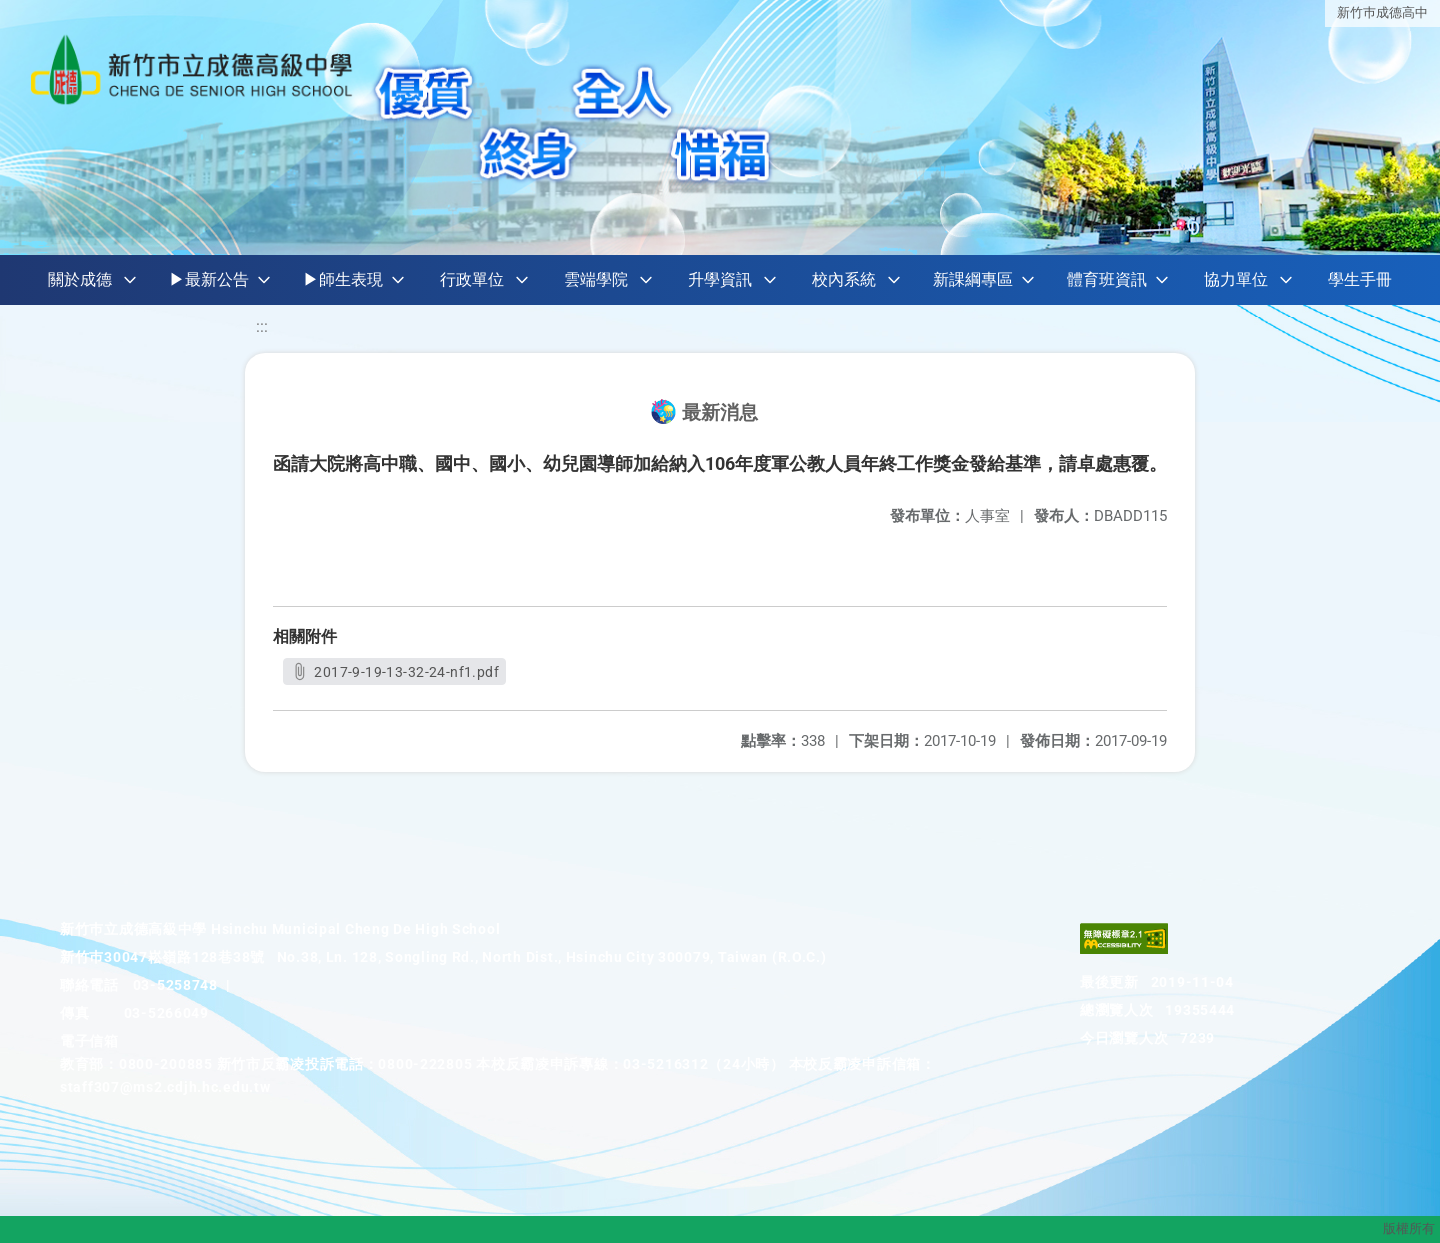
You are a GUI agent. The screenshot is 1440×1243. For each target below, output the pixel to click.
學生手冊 (1360, 279)
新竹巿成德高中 (1382, 12)
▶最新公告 (209, 279)
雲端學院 (596, 279)
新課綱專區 (973, 279)
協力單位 (1236, 279)
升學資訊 (720, 279)
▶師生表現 (343, 279)
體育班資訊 (1107, 279)
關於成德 (80, 279)
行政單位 (472, 279)
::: (262, 326)
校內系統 (844, 279)
